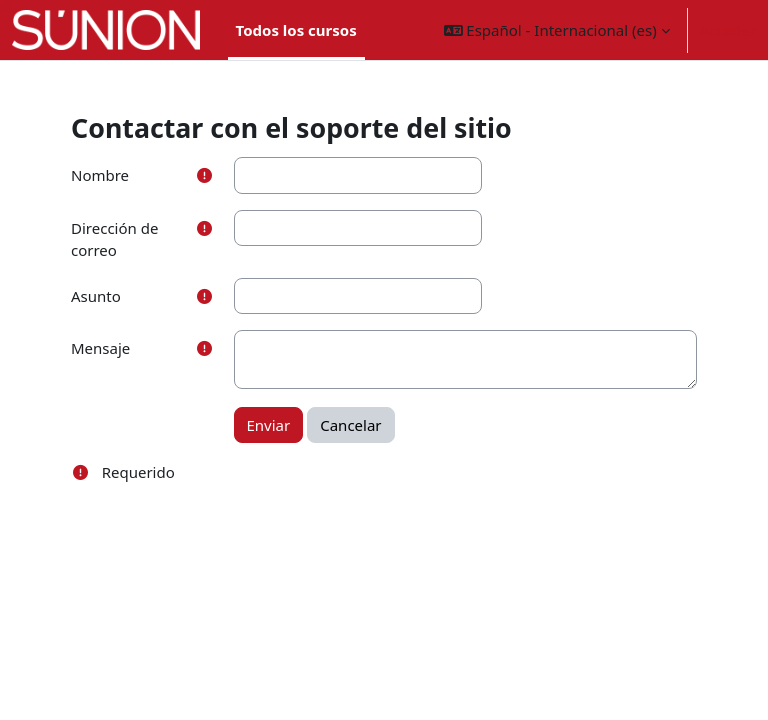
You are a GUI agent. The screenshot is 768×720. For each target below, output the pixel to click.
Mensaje (100, 348)
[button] (557, 30)
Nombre (100, 175)
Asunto (96, 296)
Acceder (728, 30)
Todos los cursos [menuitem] (296, 30)
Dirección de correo (114, 239)
